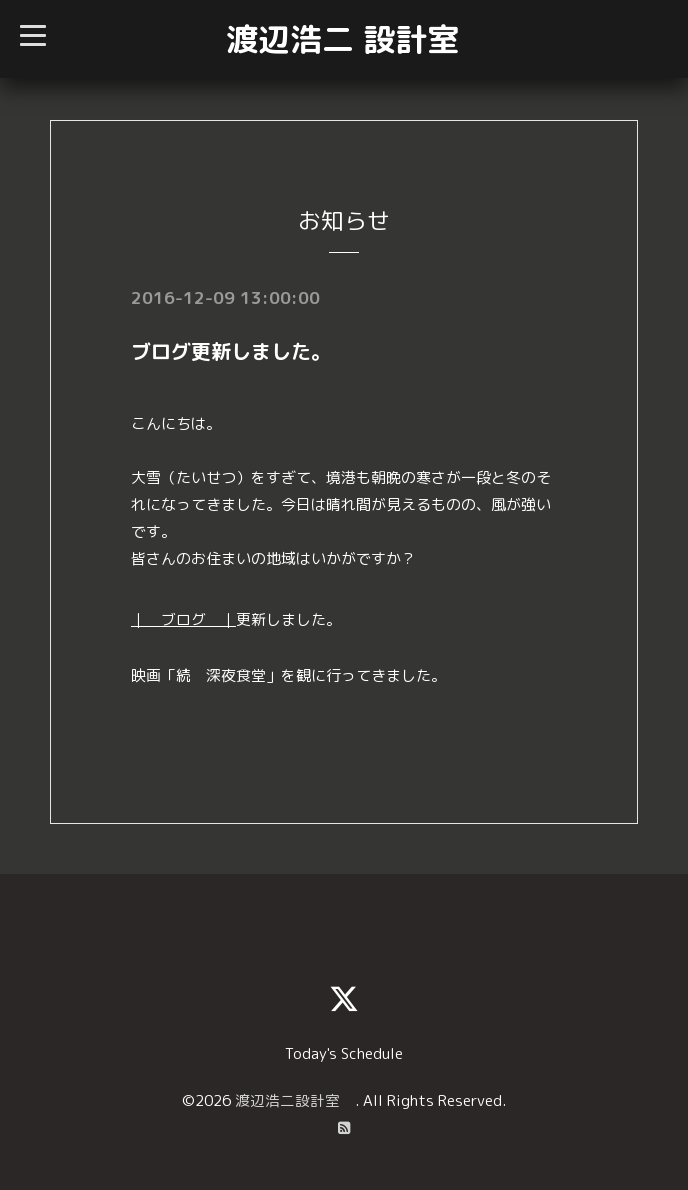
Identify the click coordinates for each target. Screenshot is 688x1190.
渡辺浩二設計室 (295, 1099)
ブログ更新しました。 (231, 351)
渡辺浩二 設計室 (342, 39)
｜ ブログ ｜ (183, 619)
